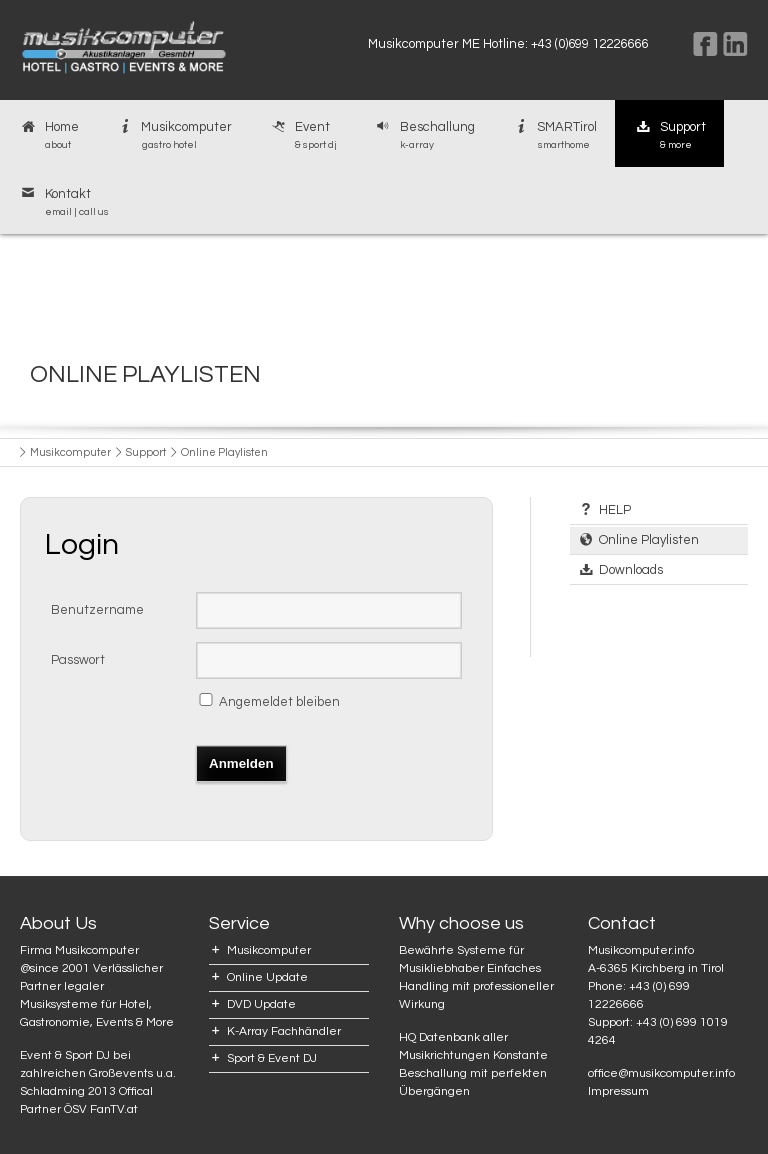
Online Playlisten (649, 540)
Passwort (78, 660)
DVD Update (261, 1004)
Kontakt (63, 203)
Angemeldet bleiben (279, 702)
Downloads (631, 570)
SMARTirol (554, 136)
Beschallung (424, 136)
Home (48, 136)
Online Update (267, 977)
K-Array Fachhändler (284, 1031)
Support (669, 136)
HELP (615, 510)
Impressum (618, 1091)
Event (302, 136)
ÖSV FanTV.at (101, 1109)
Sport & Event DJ (272, 1058)
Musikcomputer (174, 136)
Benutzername (97, 610)
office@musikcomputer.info (661, 1073)
